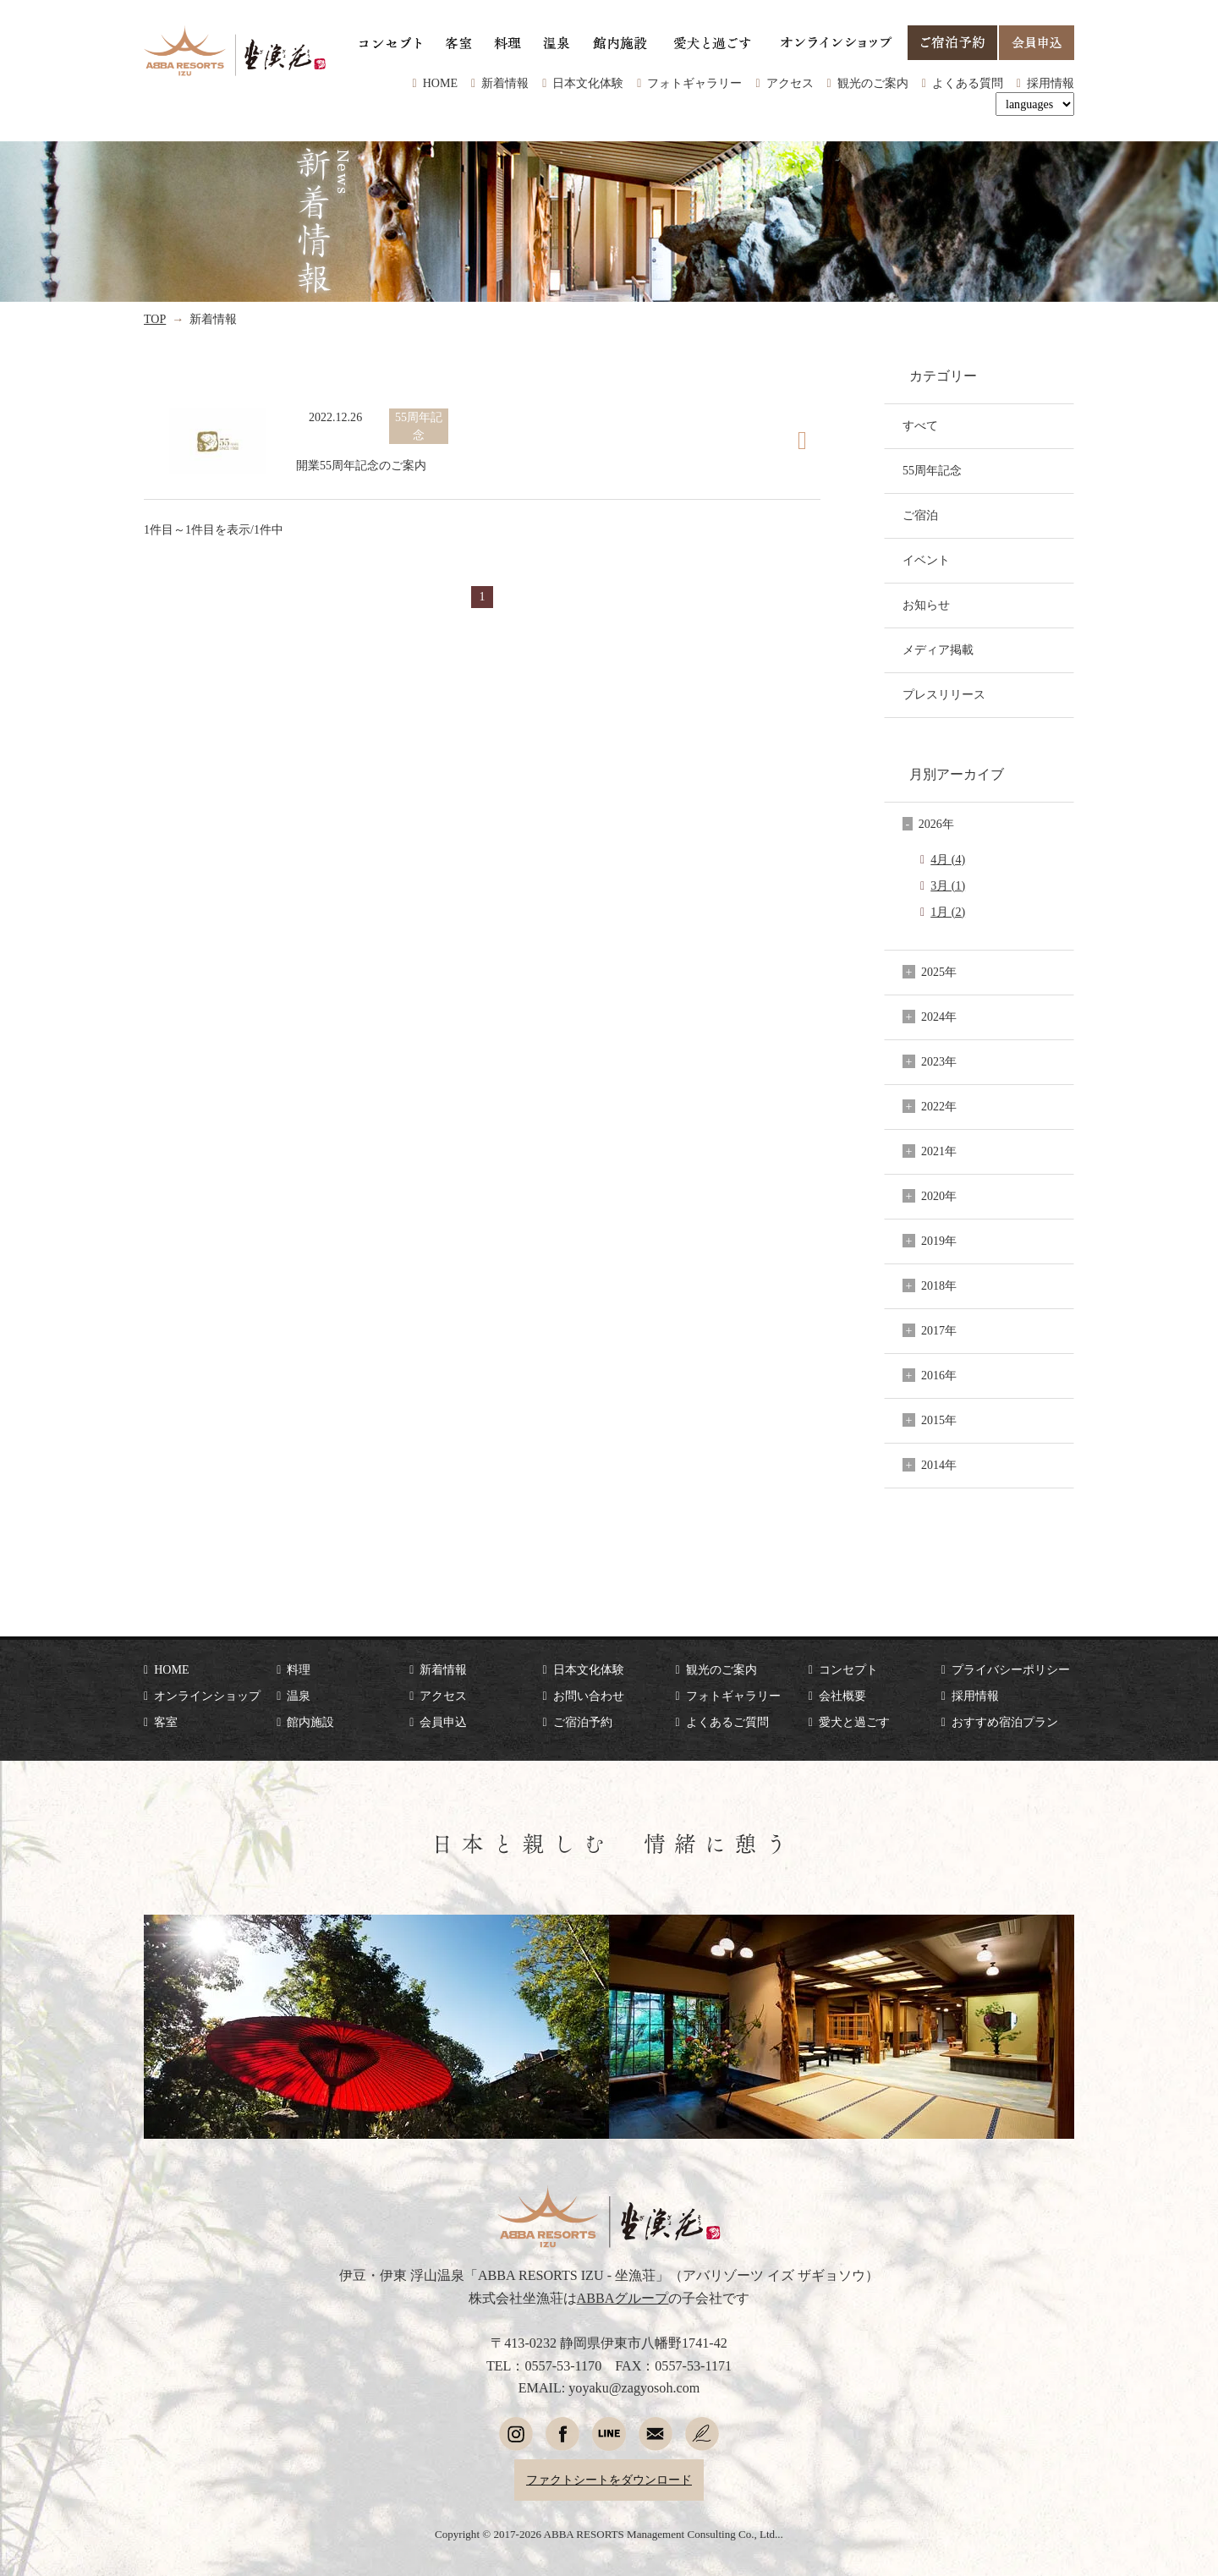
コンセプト (848, 1669)
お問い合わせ (588, 1695)
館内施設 (310, 1722)
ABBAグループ (623, 2298)
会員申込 (443, 1722)
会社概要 (842, 1695)
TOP (155, 319)
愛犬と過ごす (854, 1722)
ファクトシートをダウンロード (609, 2479)
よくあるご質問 (727, 1722)
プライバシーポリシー (1011, 1669)
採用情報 (1050, 83)
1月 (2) (947, 911)
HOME (440, 83)
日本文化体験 (587, 83)
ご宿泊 (920, 515)
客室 (166, 1722)
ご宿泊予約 (582, 1722)
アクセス (790, 83)
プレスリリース (944, 694)
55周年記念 (932, 470)
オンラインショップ (207, 1695)
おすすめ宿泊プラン (1005, 1722)
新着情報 (505, 83)
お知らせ (926, 604)
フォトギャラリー (694, 83)
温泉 (298, 1695)
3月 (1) (947, 885)
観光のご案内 (872, 83)
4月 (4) (947, 859)
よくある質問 (967, 83)
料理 (298, 1669)
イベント (926, 560)
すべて (920, 425)
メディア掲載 (938, 649)
